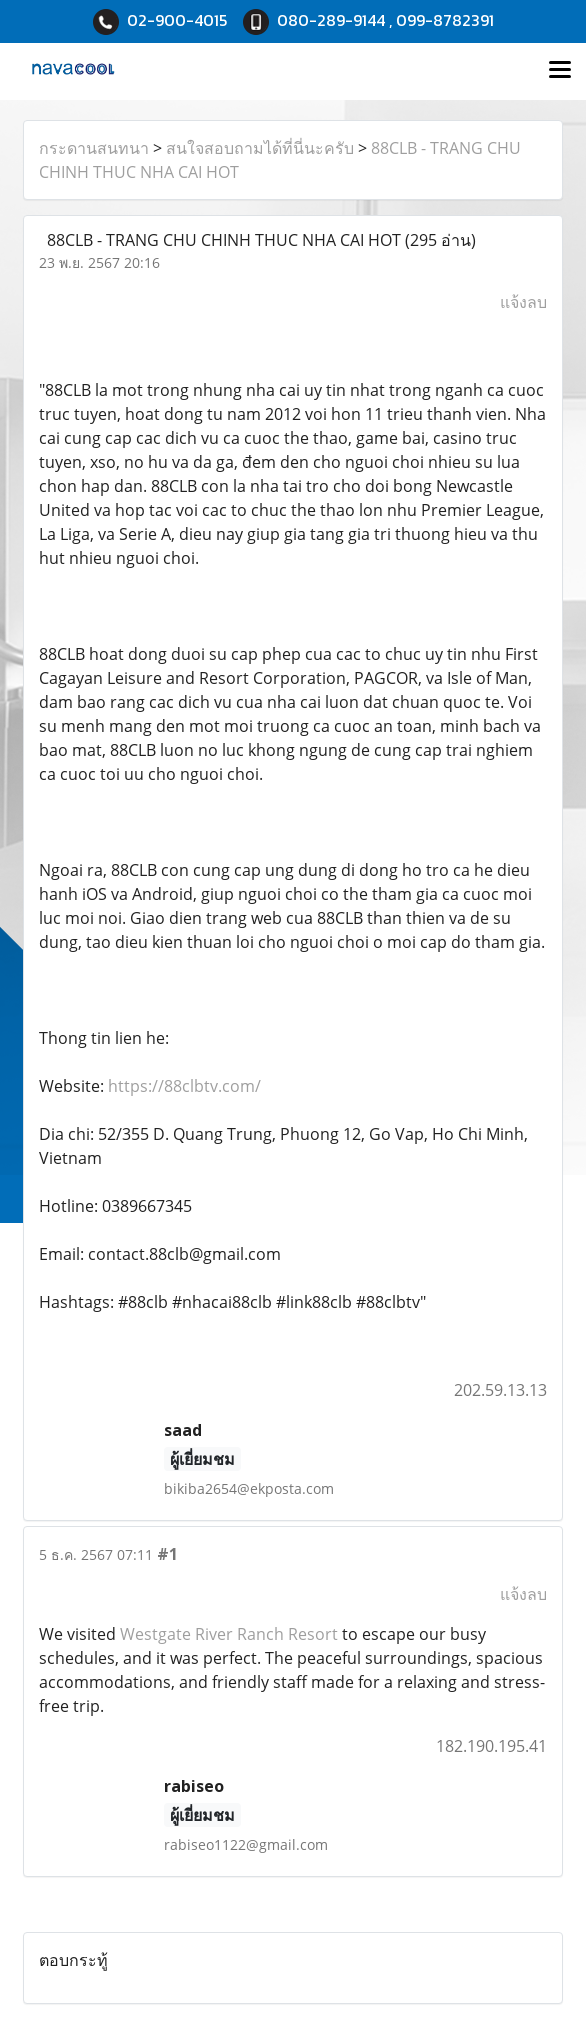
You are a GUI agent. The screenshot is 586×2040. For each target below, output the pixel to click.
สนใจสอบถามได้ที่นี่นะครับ (260, 148)
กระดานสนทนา (94, 148)
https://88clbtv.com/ (184, 1086)
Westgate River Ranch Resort (229, 1634)
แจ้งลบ (523, 302)
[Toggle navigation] (560, 71)
